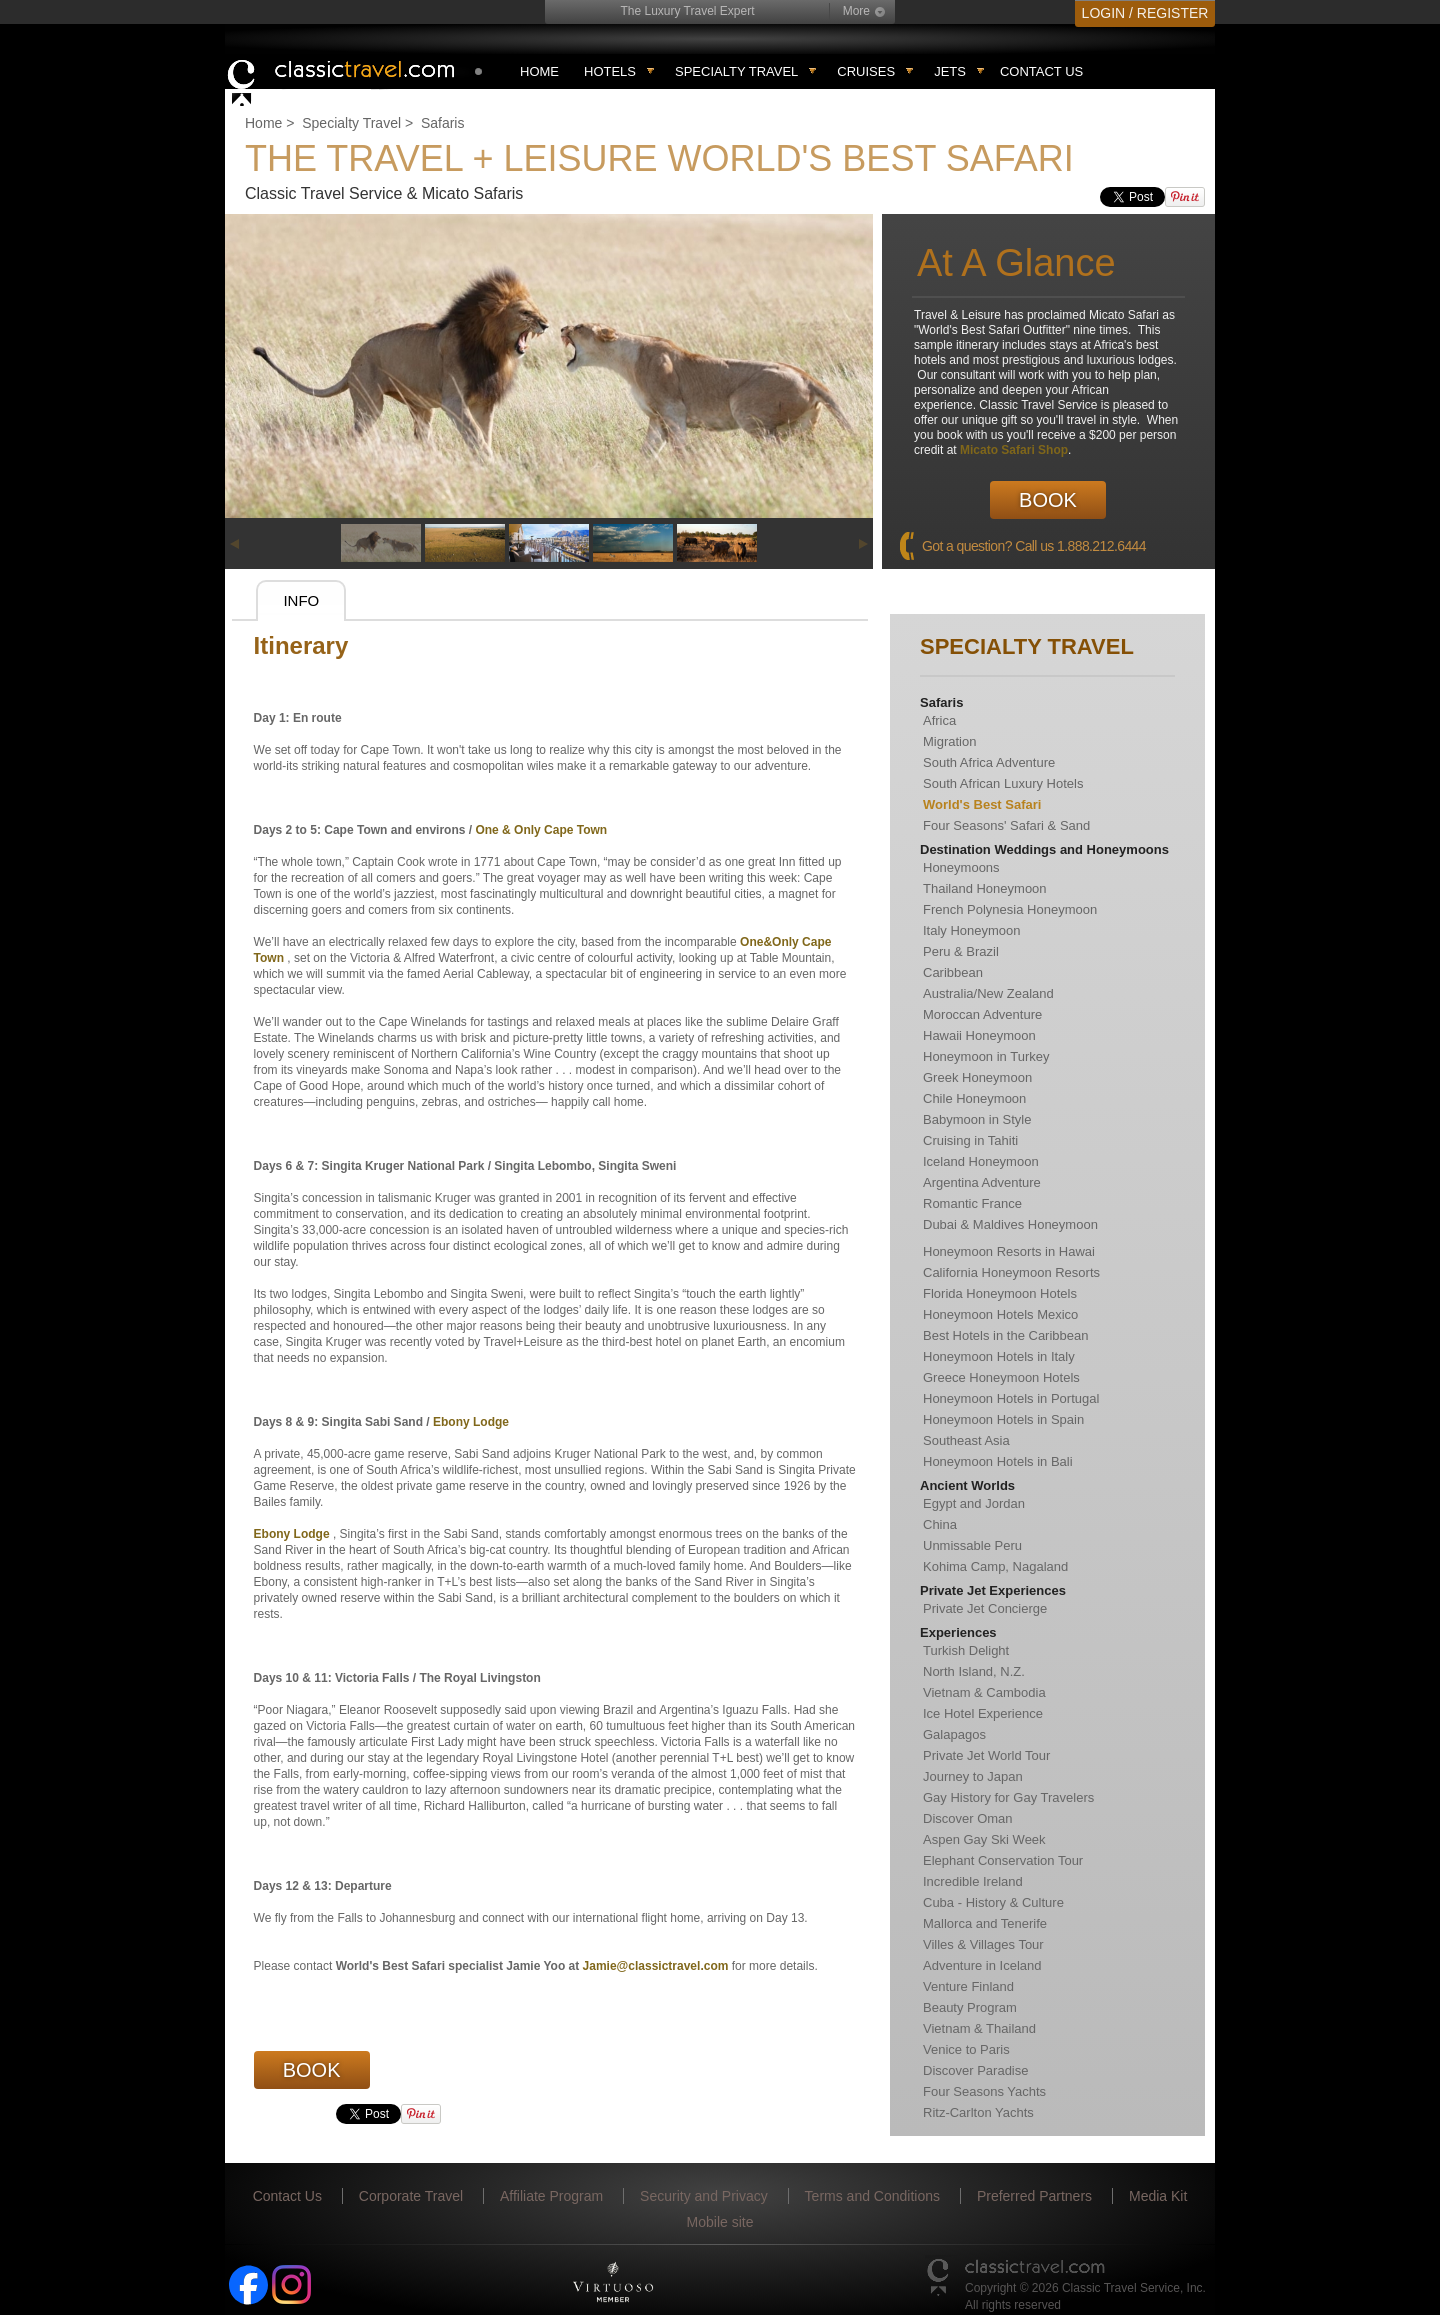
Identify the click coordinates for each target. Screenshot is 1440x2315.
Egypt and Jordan (974, 1503)
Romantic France (972, 1203)
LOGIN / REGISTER (1145, 13)
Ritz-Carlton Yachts (978, 2112)
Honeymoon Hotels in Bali (998, 1461)
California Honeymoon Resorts (1011, 1272)
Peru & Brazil (961, 951)
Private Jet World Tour (986, 1755)
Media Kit (1158, 2196)
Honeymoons (961, 867)
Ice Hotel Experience (983, 1713)
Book (1048, 500)
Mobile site (720, 2222)
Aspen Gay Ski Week (984, 1839)
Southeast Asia (966, 1440)
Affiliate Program (551, 2196)
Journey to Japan (973, 1776)
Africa (939, 720)
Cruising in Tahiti (970, 1140)
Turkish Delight (966, 1650)
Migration (949, 741)
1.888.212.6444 (1101, 546)
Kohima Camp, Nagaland (995, 1566)
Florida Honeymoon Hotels (1000, 1293)
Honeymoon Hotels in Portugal (1011, 1398)
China (940, 1524)
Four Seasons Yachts (984, 2091)
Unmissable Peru (972, 1545)
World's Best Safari (982, 804)
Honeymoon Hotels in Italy (999, 1356)
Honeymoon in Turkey (986, 1056)
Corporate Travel (411, 2196)
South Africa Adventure (989, 762)
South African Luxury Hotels (1003, 783)
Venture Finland (968, 1986)
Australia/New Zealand (988, 993)
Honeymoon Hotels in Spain (1003, 1419)
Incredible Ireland (973, 1881)
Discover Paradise (976, 2070)
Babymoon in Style (977, 1119)
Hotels (610, 71)
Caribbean (953, 972)
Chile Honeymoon (974, 1098)
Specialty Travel (351, 123)
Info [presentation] (301, 600)
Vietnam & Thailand (979, 2028)
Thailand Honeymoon (985, 888)
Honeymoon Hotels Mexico (1000, 1314)
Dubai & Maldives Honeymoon (1010, 1224)
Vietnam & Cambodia (984, 1692)
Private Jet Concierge (985, 1608)
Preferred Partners (1034, 2196)
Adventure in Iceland (982, 1965)
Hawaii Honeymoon (979, 1035)
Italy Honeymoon (972, 930)
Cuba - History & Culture (993, 1902)
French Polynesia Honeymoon (1010, 909)
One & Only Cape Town (541, 830)
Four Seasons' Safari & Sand (1006, 825)
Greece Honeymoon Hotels (1001, 1377)
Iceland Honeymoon (981, 1161)
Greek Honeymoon (977, 1077)
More (856, 11)
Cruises (866, 71)
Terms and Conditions (872, 2196)
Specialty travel (736, 71)
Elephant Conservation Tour (1003, 1860)
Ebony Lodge (471, 1422)
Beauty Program (970, 2007)
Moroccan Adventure (982, 1014)
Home (539, 71)
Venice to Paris (966, 2049)
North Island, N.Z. (974, 1671)
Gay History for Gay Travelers (1008, 1797)
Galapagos (954, 1734)
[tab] (301, 601)
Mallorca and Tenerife (985, 1923)
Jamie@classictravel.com (656, 1966)
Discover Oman (968, 1818)
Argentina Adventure (982, 1182)
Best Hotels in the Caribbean (1005, 1335)
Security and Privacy (704, 2196)
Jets (950, 71)
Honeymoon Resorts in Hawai (1009, 1251)
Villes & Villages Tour (983, 1944)
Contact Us (1041, 71)
